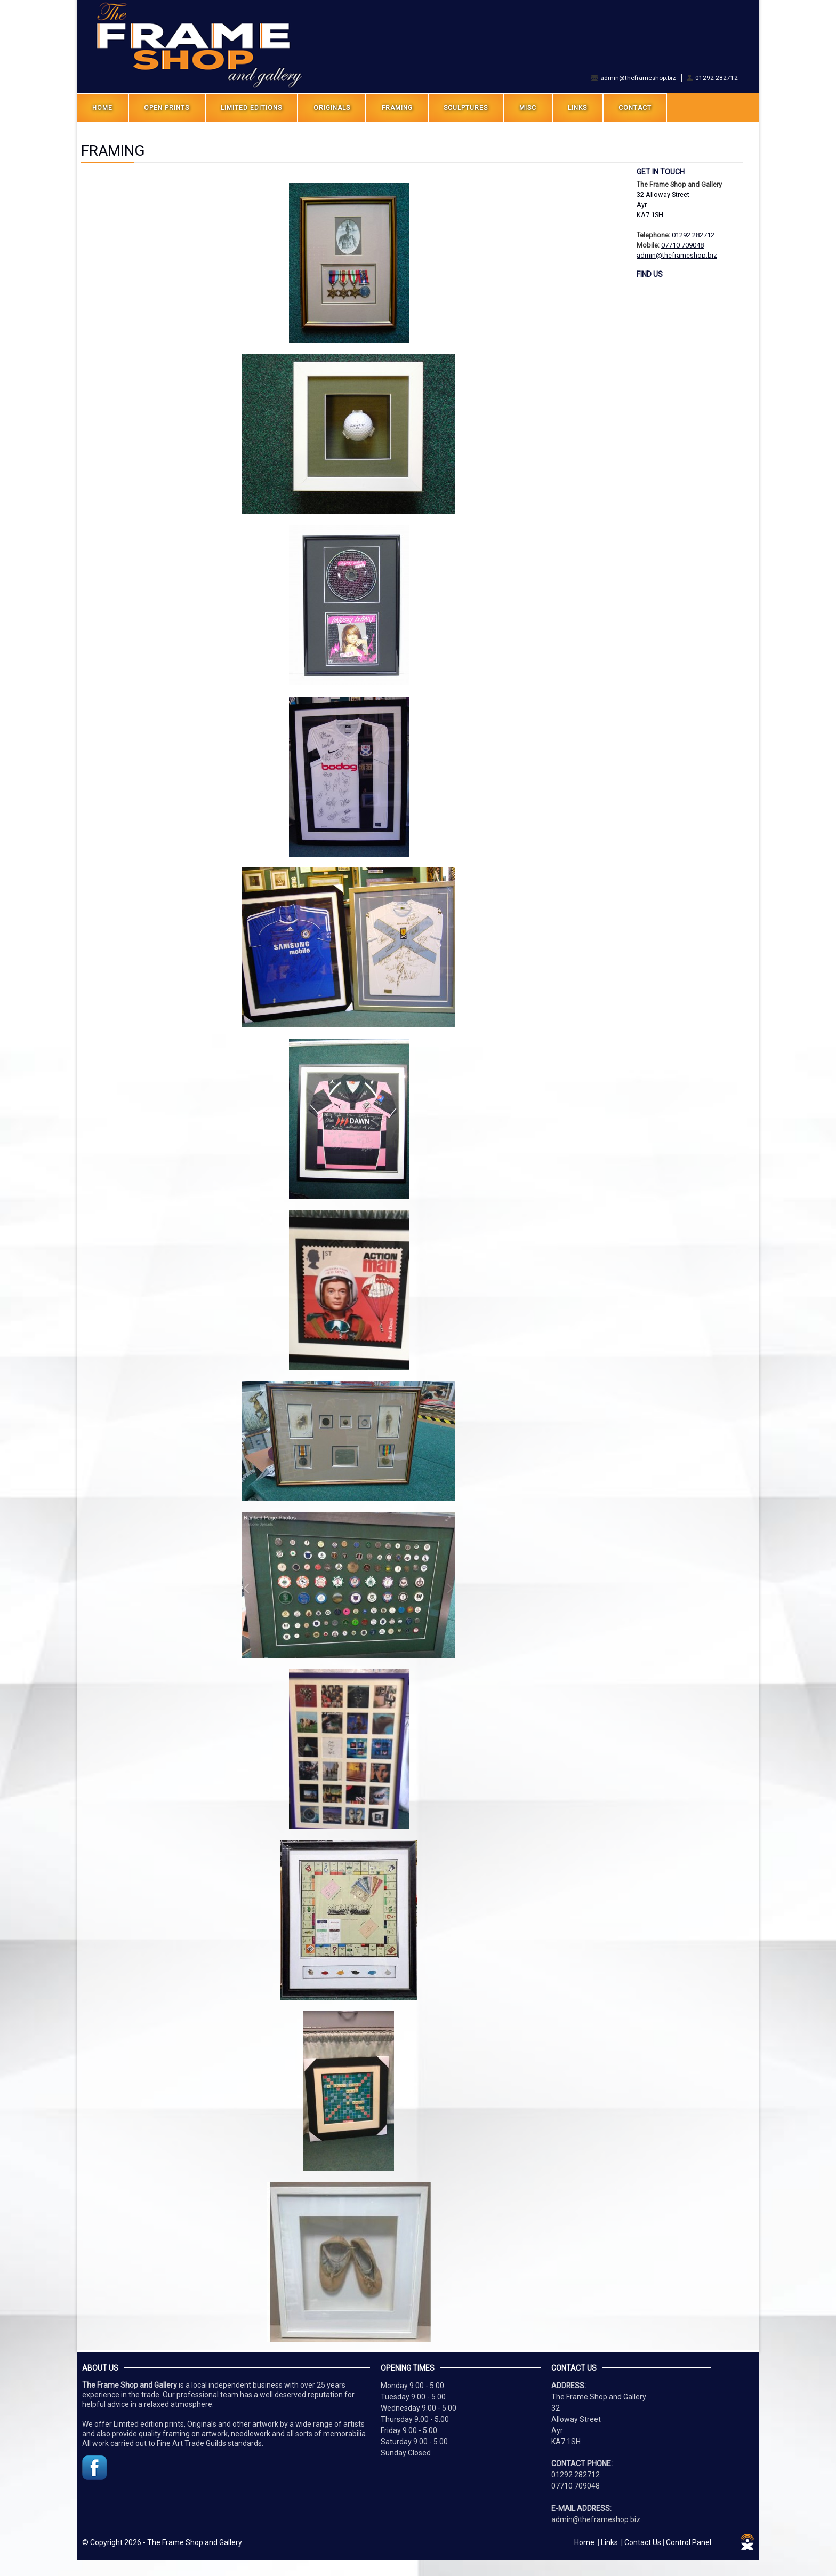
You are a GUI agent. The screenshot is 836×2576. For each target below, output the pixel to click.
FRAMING (397, 107)
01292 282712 (716, 78)
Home (102, 107)
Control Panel (688, 2542)
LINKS (577, 107)
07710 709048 (682, 245)
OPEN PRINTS (166, 107)
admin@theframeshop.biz (638, 78)
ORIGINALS (332, 107)
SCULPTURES (466, 107)
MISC (527, 107)
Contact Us (642, 2542)
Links (609, 2542)
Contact (635, 107)
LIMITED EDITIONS (251, 107)
